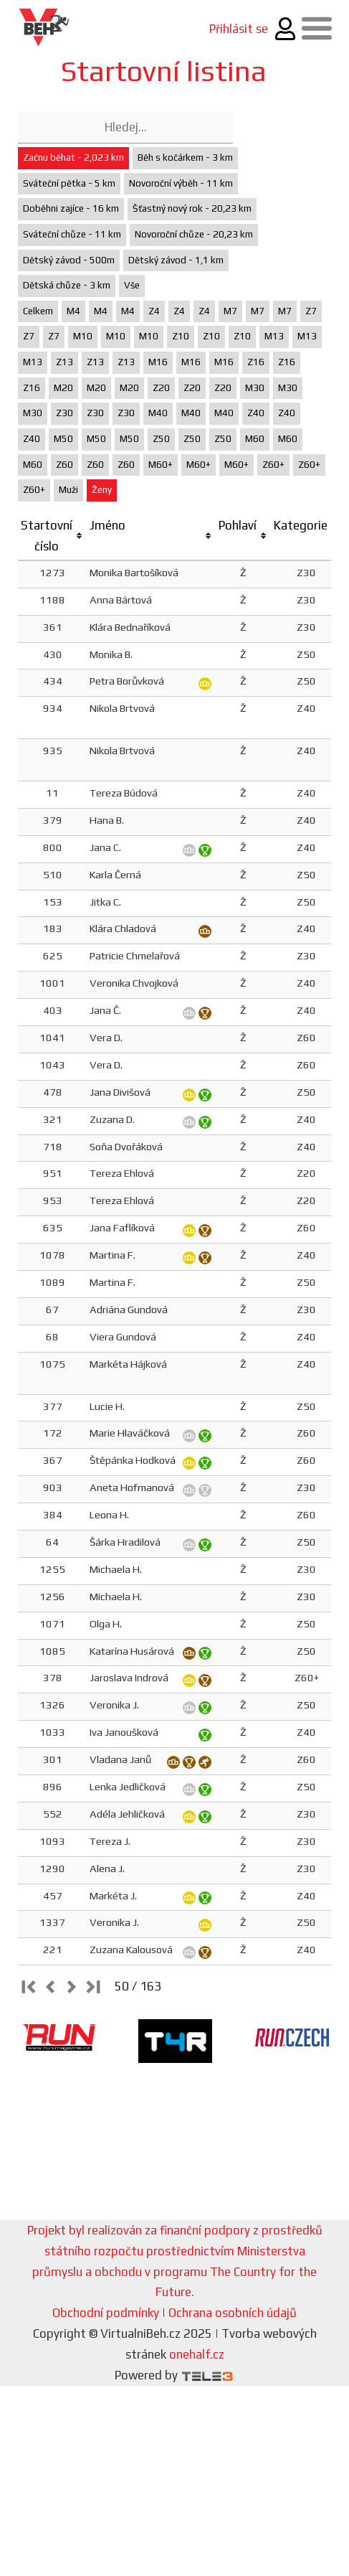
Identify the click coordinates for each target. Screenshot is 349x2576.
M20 (63, 387)
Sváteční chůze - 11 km (72, 234)
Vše (132, 285)
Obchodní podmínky (105, 2312)
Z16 (255, 362)
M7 (230, 311)
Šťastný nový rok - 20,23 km (192, 208)
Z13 (64, 362)
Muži (68, 489)
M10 (82, 336)
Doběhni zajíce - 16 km (71, 208)
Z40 (255, 413)
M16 (158, 362)
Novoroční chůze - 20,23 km (194, 234)
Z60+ (273, 464)
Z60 (64, 464)
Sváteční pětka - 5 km (69, 183)
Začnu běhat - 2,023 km (73, 157)
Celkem (38, 311)
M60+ (160, 464)
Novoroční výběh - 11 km (181, 183)
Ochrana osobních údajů (232, 2312)
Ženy (102, 489)
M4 (73, 311)
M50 (63, 438)
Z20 (161, 387)
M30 (254, 387)
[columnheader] (52, 536)
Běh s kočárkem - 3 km (185, 157)
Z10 (180, 336)
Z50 (161, 438)
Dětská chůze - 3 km (66, 285)
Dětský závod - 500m (69, 260)
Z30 (64, 413)
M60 (254, 438)
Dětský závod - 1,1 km (176, 260)
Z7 (311, 311)
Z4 (154, 311)
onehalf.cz (196, 2354)
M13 (274, 336)
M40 (158, 413)
